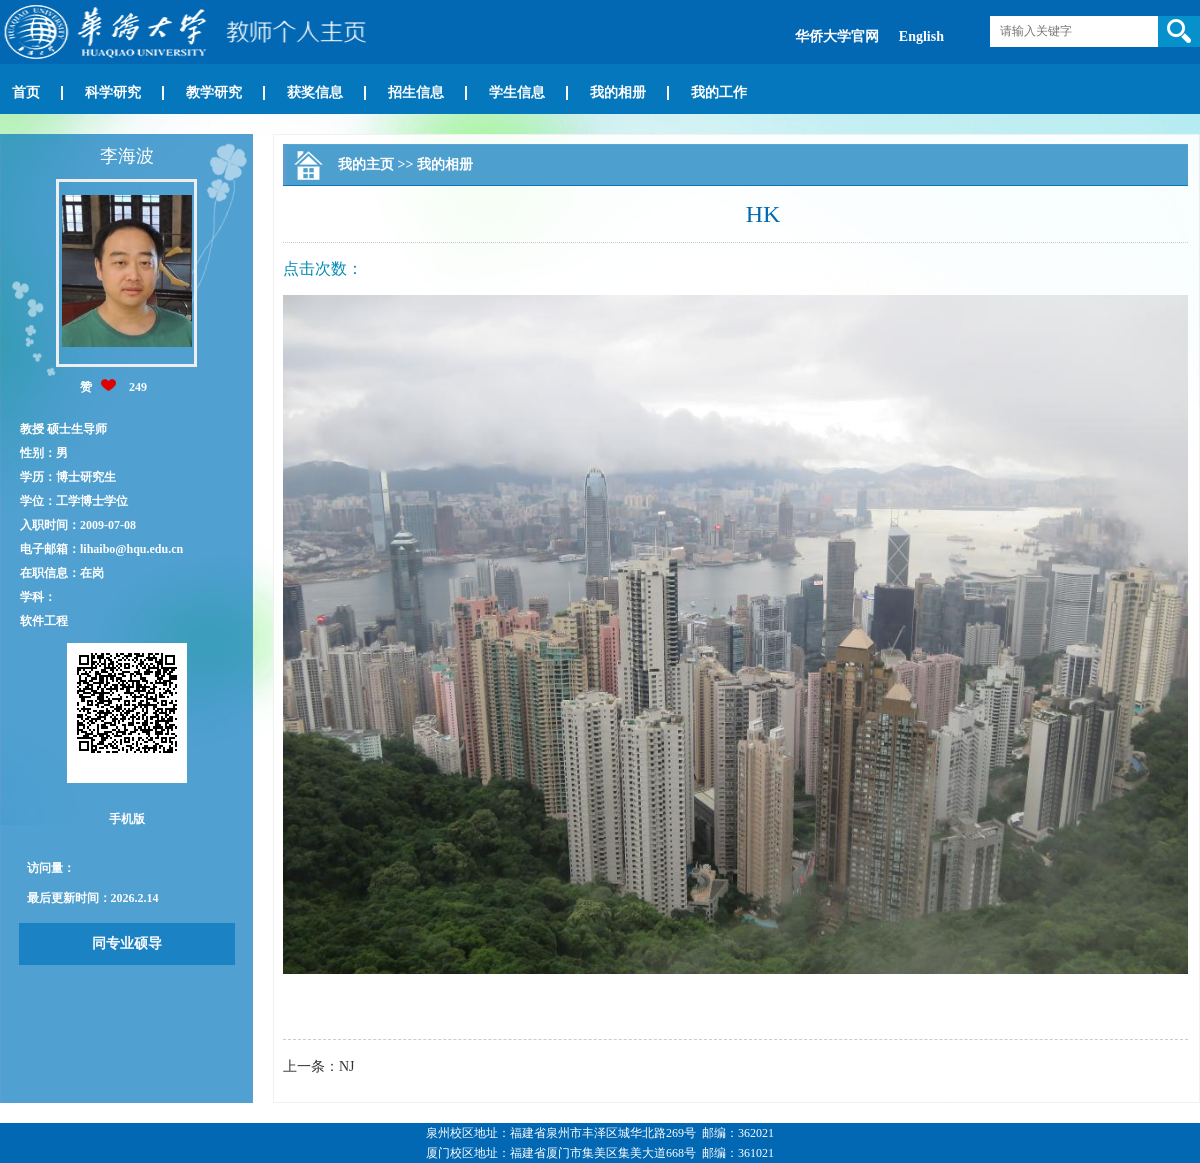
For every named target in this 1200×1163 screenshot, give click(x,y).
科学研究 (113, 92)
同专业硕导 (127, 943)
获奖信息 (315, 92)
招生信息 (416, 92)
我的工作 (719, 92)
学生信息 (517, 92)
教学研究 (214, 92)
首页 (26, 92)
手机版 (127, 819)
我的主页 (366, 164)
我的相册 (618, 92)
